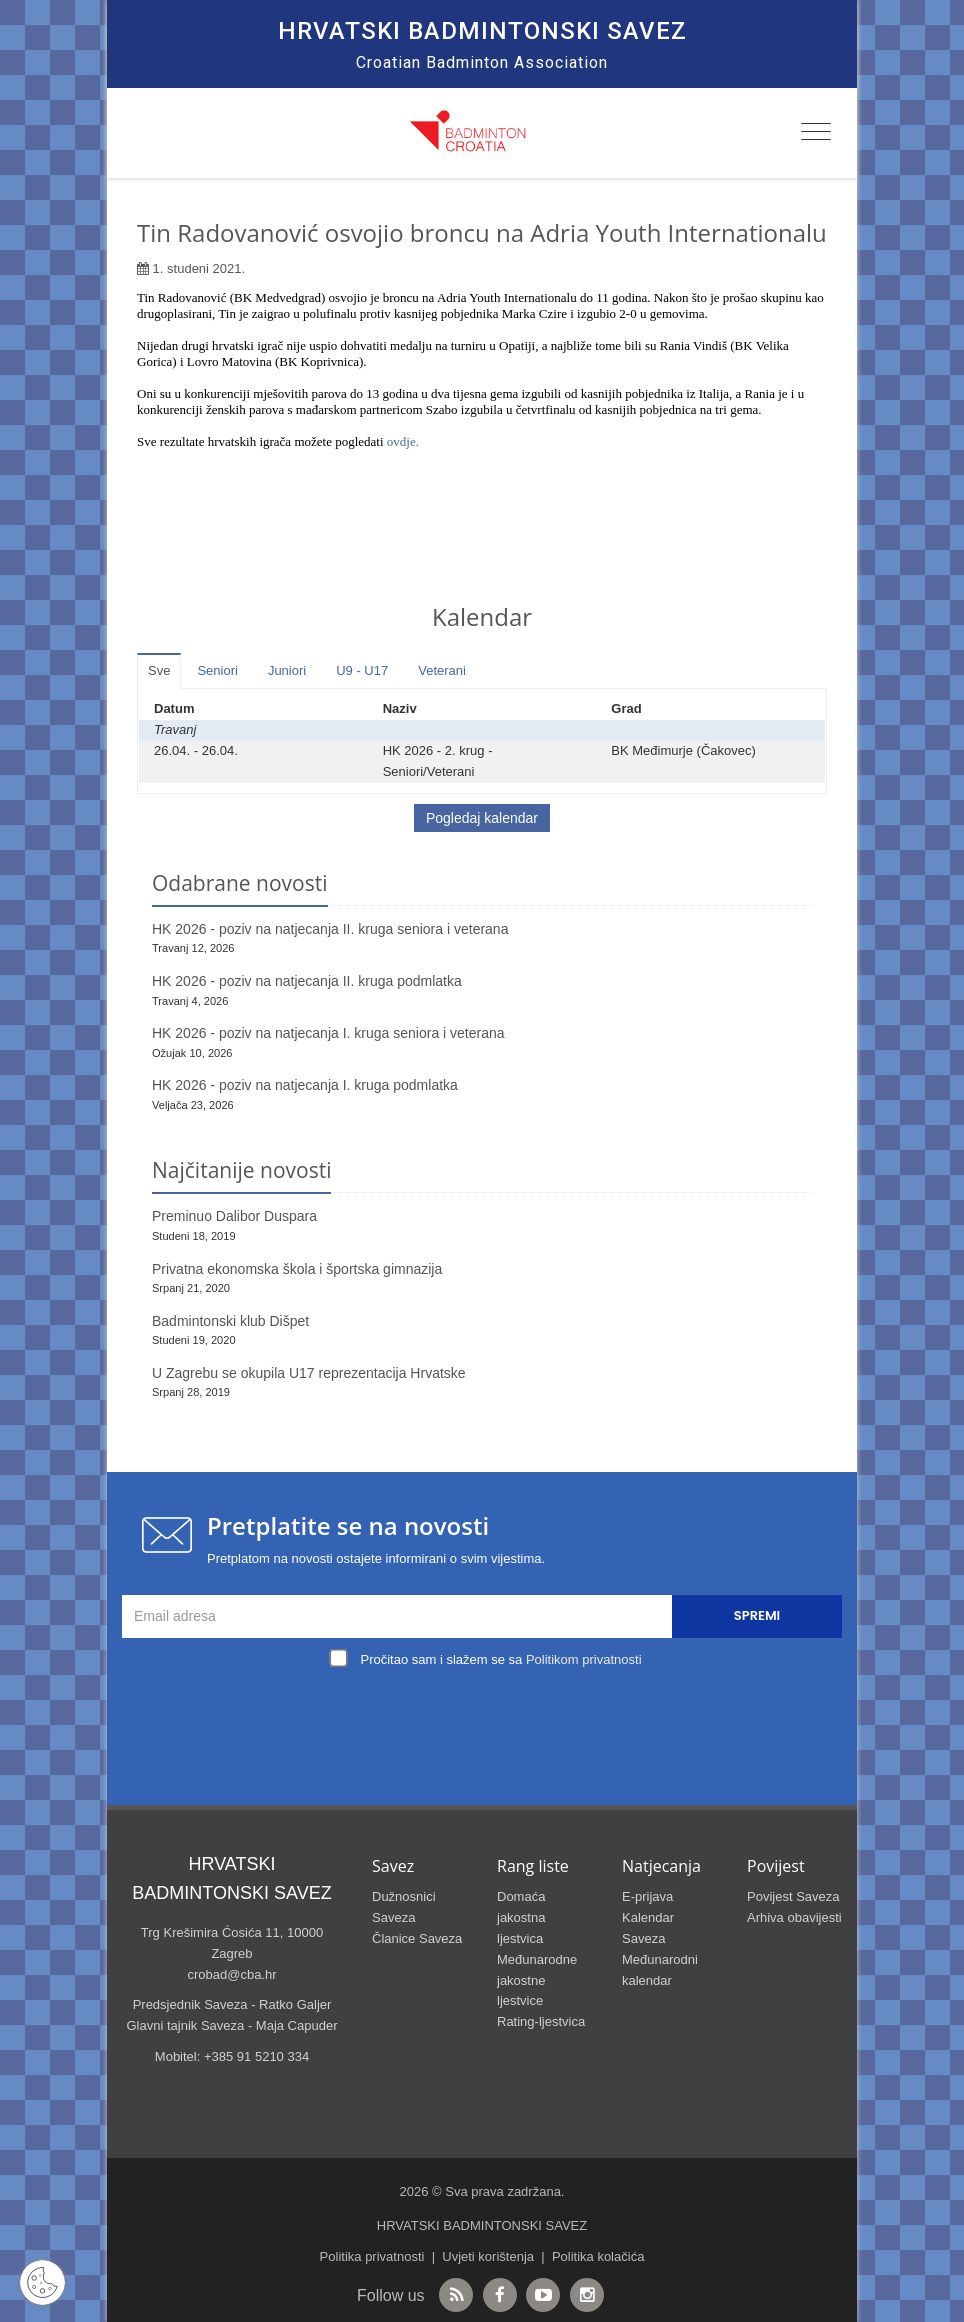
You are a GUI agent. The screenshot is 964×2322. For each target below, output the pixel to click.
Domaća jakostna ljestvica (521, 1917)
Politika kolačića (598, 2256)
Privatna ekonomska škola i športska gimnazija (297, 1269)
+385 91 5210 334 (256, 2056)
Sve (159, 670)
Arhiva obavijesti (794, 1917)
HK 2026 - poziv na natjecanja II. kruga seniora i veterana (330, 929)
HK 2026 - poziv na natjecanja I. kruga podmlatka (305, 1085)
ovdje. (403, 441)
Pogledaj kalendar (482, 818)
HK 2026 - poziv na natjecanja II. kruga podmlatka (307, 981)
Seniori (217, 670)
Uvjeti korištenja (488, 2256)
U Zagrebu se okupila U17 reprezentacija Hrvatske (309, 1373)
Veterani (442, 670)
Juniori (287, 670)
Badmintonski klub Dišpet (230, 1321)
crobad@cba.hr (231, 1974)
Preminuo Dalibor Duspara (234, 1216)
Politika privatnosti (372, 2256)
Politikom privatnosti (584, 1659)
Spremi (757, 1615)
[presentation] (487, 1720)
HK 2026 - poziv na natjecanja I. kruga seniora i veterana (328, 1033)
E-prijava (647, 1896)
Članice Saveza (417, 1938)
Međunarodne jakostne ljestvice (537, 1980)
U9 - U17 (362, 670)
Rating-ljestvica (541, 2021)
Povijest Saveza (793, 1896)
